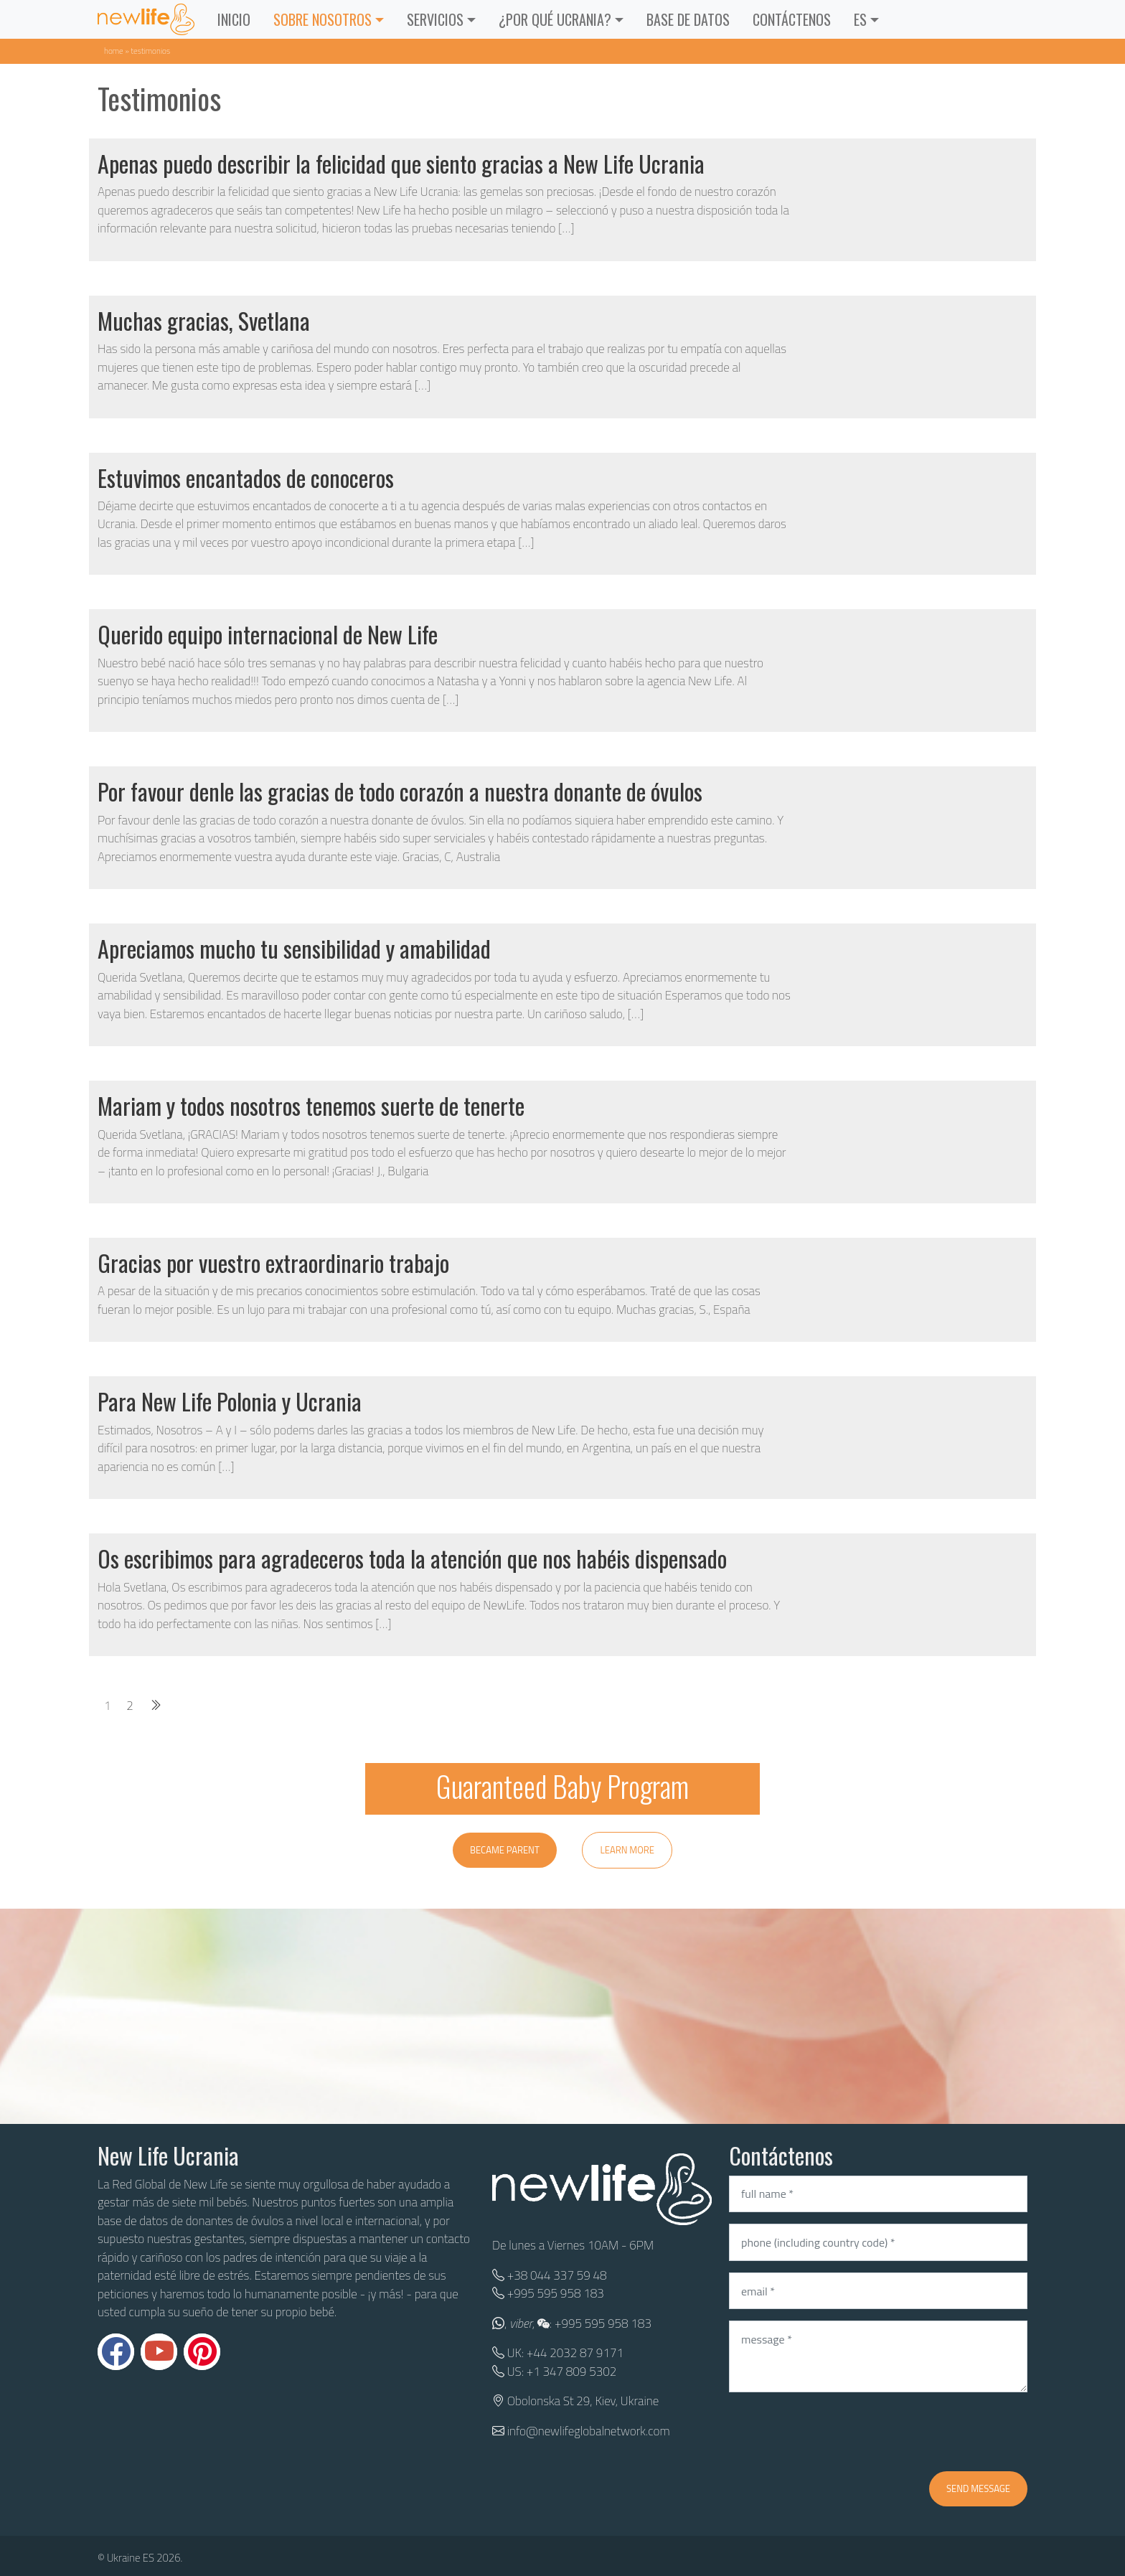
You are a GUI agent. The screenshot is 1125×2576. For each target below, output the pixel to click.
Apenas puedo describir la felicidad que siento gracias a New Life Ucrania (401, 163)
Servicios (435, 19)
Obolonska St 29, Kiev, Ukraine (583, 2401)
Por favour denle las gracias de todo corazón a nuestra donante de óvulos (400, 791)
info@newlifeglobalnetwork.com (588, 2431)
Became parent (505, 1850)
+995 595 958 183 (555, 2293)
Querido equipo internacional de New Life (268, 634)
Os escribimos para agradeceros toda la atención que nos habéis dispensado (412, 1558)
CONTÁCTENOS (792, 19)
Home (113, 50)
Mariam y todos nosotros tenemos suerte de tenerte (311, 1105)
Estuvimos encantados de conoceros (246, 477)
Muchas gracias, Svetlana (204, 320)
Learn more (627, 1850)
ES (860, 19)
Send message (978, 2488)
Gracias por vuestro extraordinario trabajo (273, 1262)
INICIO (233, 19)
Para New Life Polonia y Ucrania (230, 1401)
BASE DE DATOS (688, 19)
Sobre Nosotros (322, 19)
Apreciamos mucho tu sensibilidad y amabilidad (294, 948)
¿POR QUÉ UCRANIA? (555, 19)
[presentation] (838, 2432)
